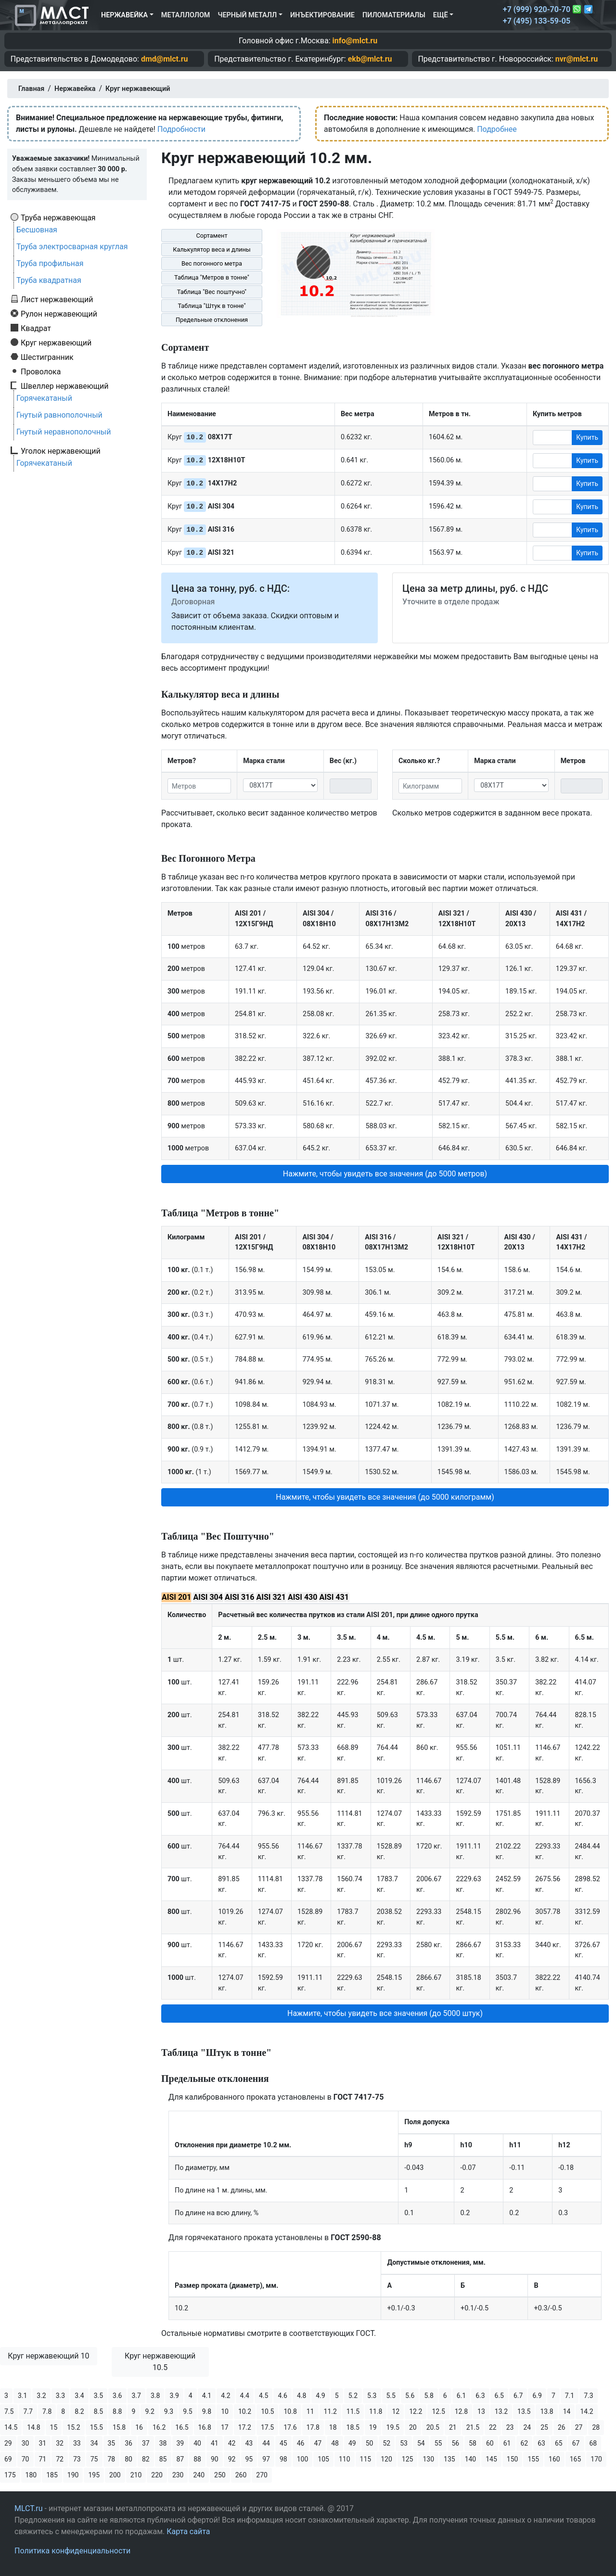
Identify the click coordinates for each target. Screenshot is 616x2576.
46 (301, 2443)
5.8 (428, 2395)
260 (241, 2475)
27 (579, 2427)
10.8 (289, 2411)
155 (533, 2459)
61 (507, 2443)
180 (31, 2475)
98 (283, 2459)
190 (73, 2475)
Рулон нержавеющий (59, 313)
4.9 (320, 2395)
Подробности (181, 129)
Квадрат (36, 328)
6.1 (461, 2395)
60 (490, 2443)
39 (180, 2443)
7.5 (8, 2411)
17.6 (289, 2427)
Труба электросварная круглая (72, 246)
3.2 (41, 2395)
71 (43, 2459)
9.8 (206, 2411)
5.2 (353, 2395)
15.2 (73, 2427)
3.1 (22, 2395)
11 (310, 2411)
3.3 (60, 2395)
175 (10, 2475)
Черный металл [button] (247, 15)
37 (146, 2443)
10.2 (244, 2411)
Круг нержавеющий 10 (48, 2355)
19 (373, 2427)
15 (54, 2427)
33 (77, 2443)
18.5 (352, 2427)
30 (25, 2443)
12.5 (438, 2411)
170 (596, 2459)
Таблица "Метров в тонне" (211, 277)
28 (596, 2427)
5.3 (371, 2395)
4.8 (301, 2395)
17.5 (267, 2427)
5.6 (409, 2395)
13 (481, 2411)
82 (146, 2459)
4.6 (282, 2395)
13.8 (546, 2411)
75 (94, 2459)
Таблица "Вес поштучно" (211, 291)
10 (225, 2411)
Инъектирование (322, 15)
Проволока (41, 371)
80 (128, 2459)
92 (232, 2459)
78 (112, 2459)
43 (249, 2443)
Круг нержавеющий (56, 342)
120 (386, 2459)
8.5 (98, 2411)
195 (94, 2475)
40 (197, 2443)
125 (407, 2459)
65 (559, 2443)
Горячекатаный (44, 398)
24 (527, 2427)
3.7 (136, 2395)
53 (404, 2443)
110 (344, 2459)
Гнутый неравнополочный (63, 431)
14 (567, 2411)
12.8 (461, 2411)
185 (52, 2475)
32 (60, 2443)
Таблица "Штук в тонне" (211, 305)
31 (43, 2443)
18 (333, 2427)
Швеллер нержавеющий (65, 386)
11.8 (375, 2411)
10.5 (267, 2411)
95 (249, 2459)
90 (214, 2459)
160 (554, 2459)
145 (491, 2459)
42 (232, 2443)
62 (524, 2443)
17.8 (313, 2427)
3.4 (79, 2395)
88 (197, 2459)
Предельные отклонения (212, 319)
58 (472, 2443)
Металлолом (185, 15)
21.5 (472, 2427)
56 (456, 2443)
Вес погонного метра (211, 263)
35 (112, 2443)
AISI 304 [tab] (207, 1597)
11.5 (352, 2411)
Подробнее (497, 129)
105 (323, 2459)
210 (136, 2475)
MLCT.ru (28, 2508)
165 (575, 2459)
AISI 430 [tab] (302, 1597)
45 (283, 2443)
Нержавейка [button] (124, 15)
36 (128, 2443)
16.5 (181, 2427)
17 (225, 2427)
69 (8, 2459)
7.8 (46, 2411)
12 (395, 2411)
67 (576, 2443)
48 (335, 2443)
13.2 (501, 2411)
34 (94, 2443)
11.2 (330, 2411)
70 (25, 2459)
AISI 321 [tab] (270, 1597)
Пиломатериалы (393, 15)
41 (214, 2443)
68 (593, 2443)
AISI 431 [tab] (333, 1597)
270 (262, 2475)
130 (428, 2459)
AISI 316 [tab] (239, 1597)
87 (180, 2459)
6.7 (518, 2395)
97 (266, 2459)
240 (199, 2475)
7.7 (27, 2411)
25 (544, 2427)
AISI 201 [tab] (176, 1597)
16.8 (204, 2427)
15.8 (119, 2427)
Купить (587, 437)
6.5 (499, 2395)
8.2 (79, 2411)
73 (77, 2459)
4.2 (225, 2395)
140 (470, 2459)
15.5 (96, 2427)
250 (220, 2475)
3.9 (174, 2395)
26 (561, 2427)
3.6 (117, 2395)
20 (413, 2427)
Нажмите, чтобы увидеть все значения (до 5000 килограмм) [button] (385, 1497)
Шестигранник (47, 357)
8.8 (117, 2411)
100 (302, 2459)
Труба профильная (50, 263)
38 (163, 2443)
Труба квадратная (48, 280)
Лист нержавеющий (57, 299)
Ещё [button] (440, 15)
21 (453, 2427)
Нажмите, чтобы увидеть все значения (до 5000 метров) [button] (385, 1173)
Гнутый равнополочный (59, 415)
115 (366, 2459)
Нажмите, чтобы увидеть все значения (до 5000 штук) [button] (385, 2013)
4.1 (206, 2395)
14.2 (586, 2411)
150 (512, 2459)
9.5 (187, 2411)
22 (493, 2427)
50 (369, 2443)
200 (115, 2475)
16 (139, 2427)
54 (421, 2443)
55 (438, 2443)
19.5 (392, 2427)
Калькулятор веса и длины (212, 249)
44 (266, 2443)
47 (318, 2443)
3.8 (155, 2395)
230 (178, 2475)
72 (60, 2459)
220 (157, 2475)
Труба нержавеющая (58, 217)
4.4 (244, 2395)
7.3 (588, 2395)
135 (449, 2459)
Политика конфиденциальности (72, 2550)
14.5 (10, 2427)
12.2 (415, 2411)
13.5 (523, 2411)
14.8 (33, 2427)
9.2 (149, 2411)
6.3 (480, 2395)
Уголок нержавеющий (61, 450)
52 (387, 2443)
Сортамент (211, 235)
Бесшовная (36, 229)
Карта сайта (188, 2531)
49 (352, 2443)
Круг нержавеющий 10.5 (160, 2361)
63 (541, 2443)
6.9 (536, 2395)
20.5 (432, 2427)
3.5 (98, 2395)
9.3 (168, 2411)
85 (163, 2459)
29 (8, 2443)
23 (510, 2427)
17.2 (244, 2427)
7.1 (569, 2395)
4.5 (263, 2395)
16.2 (159, 2427)
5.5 (391, 2395)
